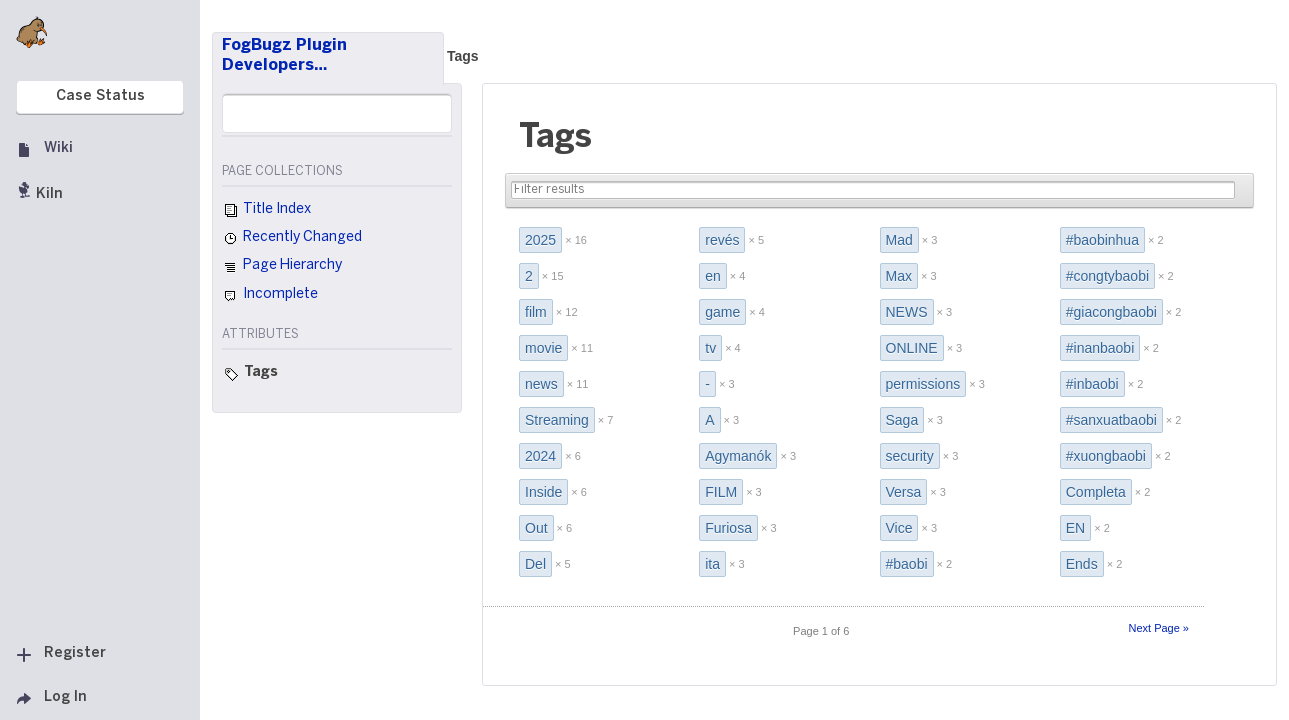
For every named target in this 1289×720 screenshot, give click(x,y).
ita (712, 564)
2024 (540, 456)
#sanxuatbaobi (1111, 420)
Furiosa (728, 528)
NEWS (907, 312)
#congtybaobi (1107, 276)
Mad (899, 240)
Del (535, 564)
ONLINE (912, 348)
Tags (463, 56)
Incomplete (270, 296)
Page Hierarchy (282, 268)
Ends (1082, 564)
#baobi (907, 564)
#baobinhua (1102, 240)
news (541, 384)
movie (543, 348)
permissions (923, 384)
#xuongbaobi (1106, 456)
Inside (543, 492)
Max (899, 276)
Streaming (557, 420)
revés (722, 240)
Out (536, 528)
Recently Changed (292, 239)
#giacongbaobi (1111, 312)
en (713, 276)
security (910, 456)
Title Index (266, 211)
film (536, 312)
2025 (540, 240)
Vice (899, 528)
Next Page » (1158, 628)
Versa (904, 492)
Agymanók (738, 456)
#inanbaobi (1100, 348)
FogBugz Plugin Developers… (284, 55)
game (722, 312)
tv (710, 348)
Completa (1096, 492)
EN (1075, 528)
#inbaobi (1092, 384)
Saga (902, 420)
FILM (721, 492)
